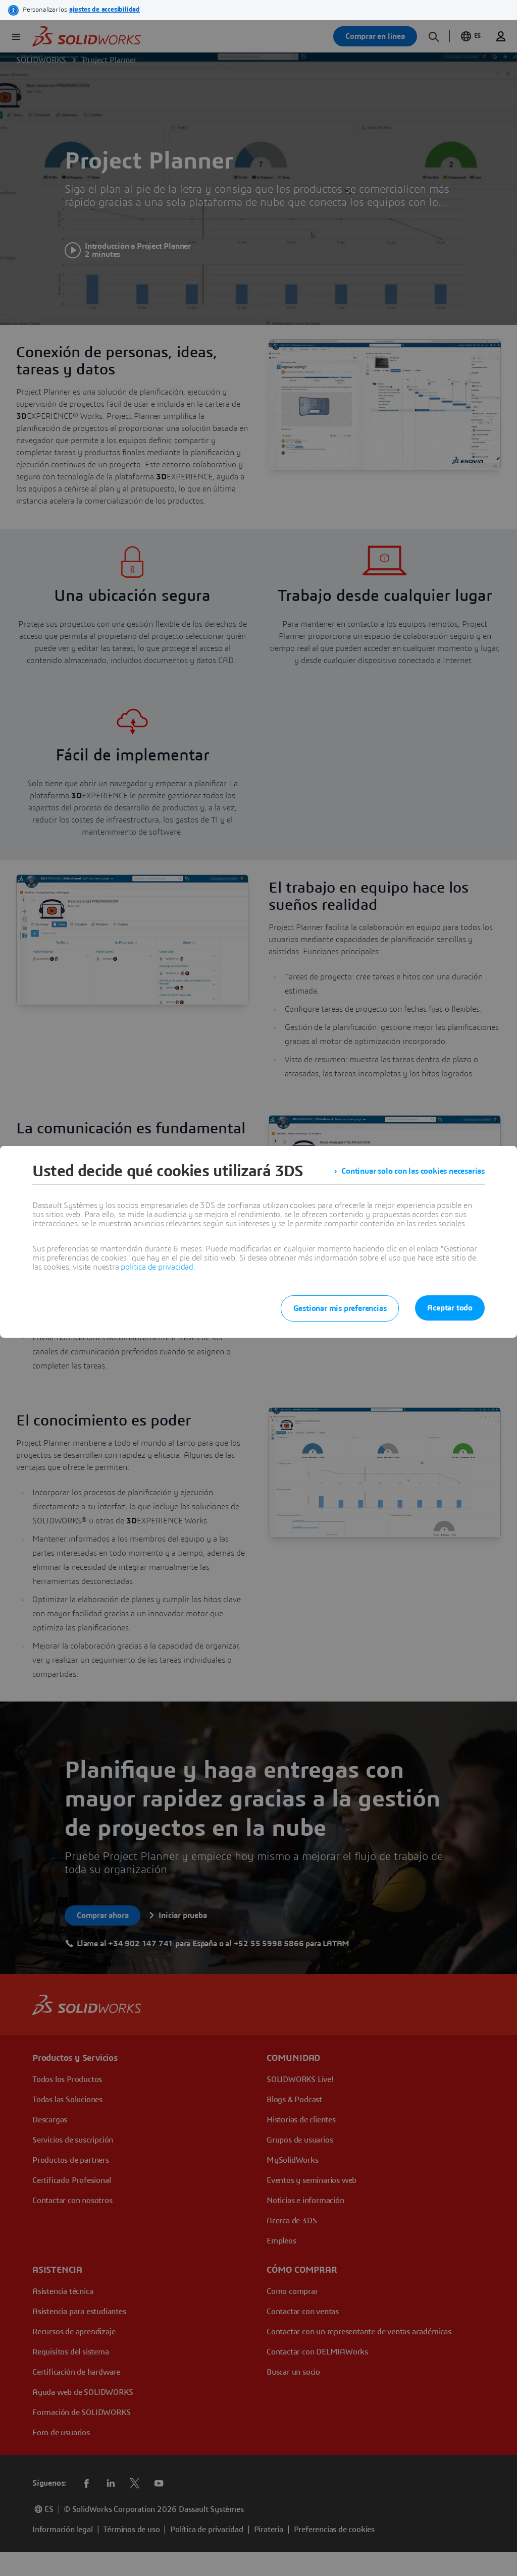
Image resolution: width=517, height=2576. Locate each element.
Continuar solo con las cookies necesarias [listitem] (413, 1171)
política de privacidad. (158, 1267)
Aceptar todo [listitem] (450, 1308)
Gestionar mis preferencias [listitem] (340, 1308)
